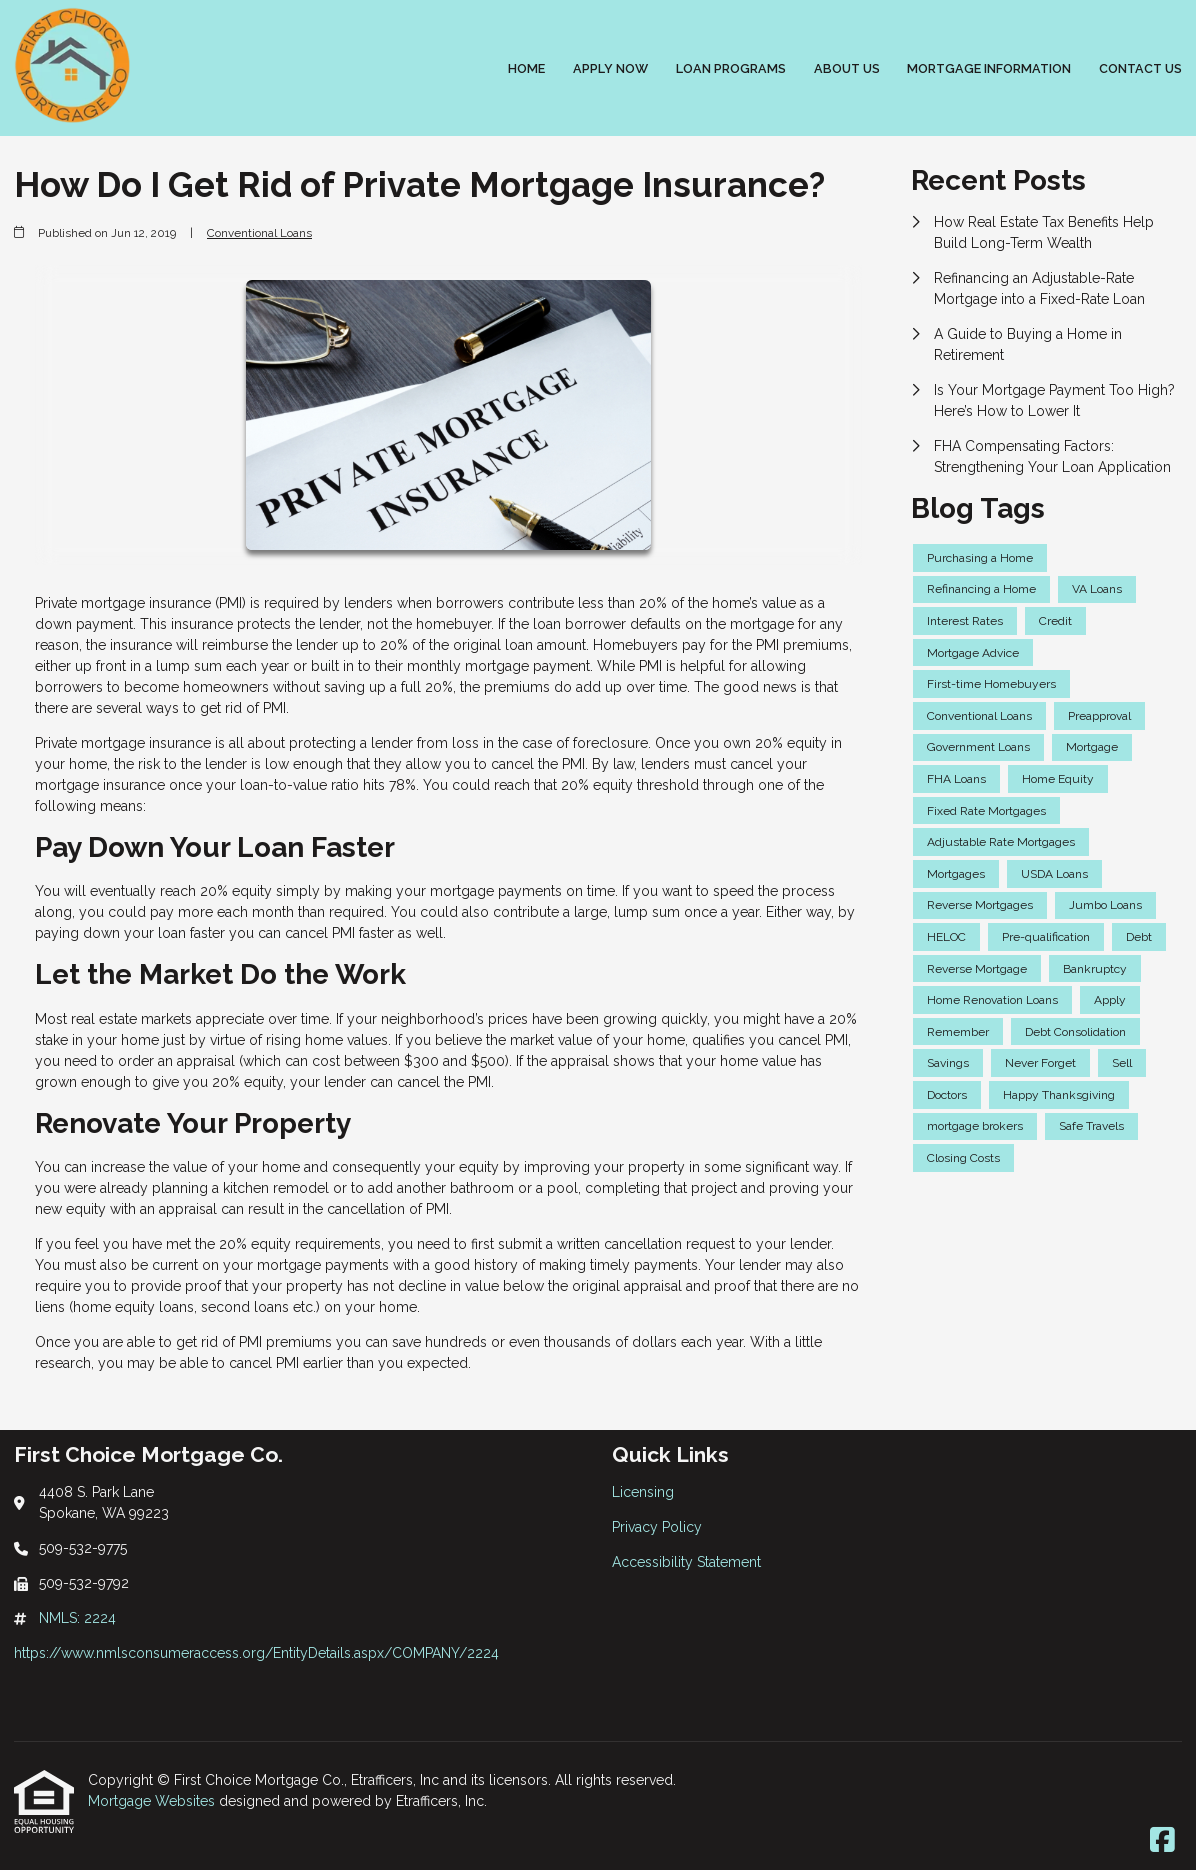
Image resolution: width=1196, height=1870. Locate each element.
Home (526, 68)
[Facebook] (1162, 1841)
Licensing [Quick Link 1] (643, 1492)
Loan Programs (731, 68)
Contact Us (1140, 68)
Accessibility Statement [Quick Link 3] (686, 1562)
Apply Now (610, 68)
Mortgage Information (989, 68)
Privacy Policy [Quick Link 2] (657, 1527)
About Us (847, 68)
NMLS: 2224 (77, 1618)
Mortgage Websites (153, 1801)
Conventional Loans (259, 233)
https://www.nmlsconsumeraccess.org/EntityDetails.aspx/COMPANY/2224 (256, 1653)
